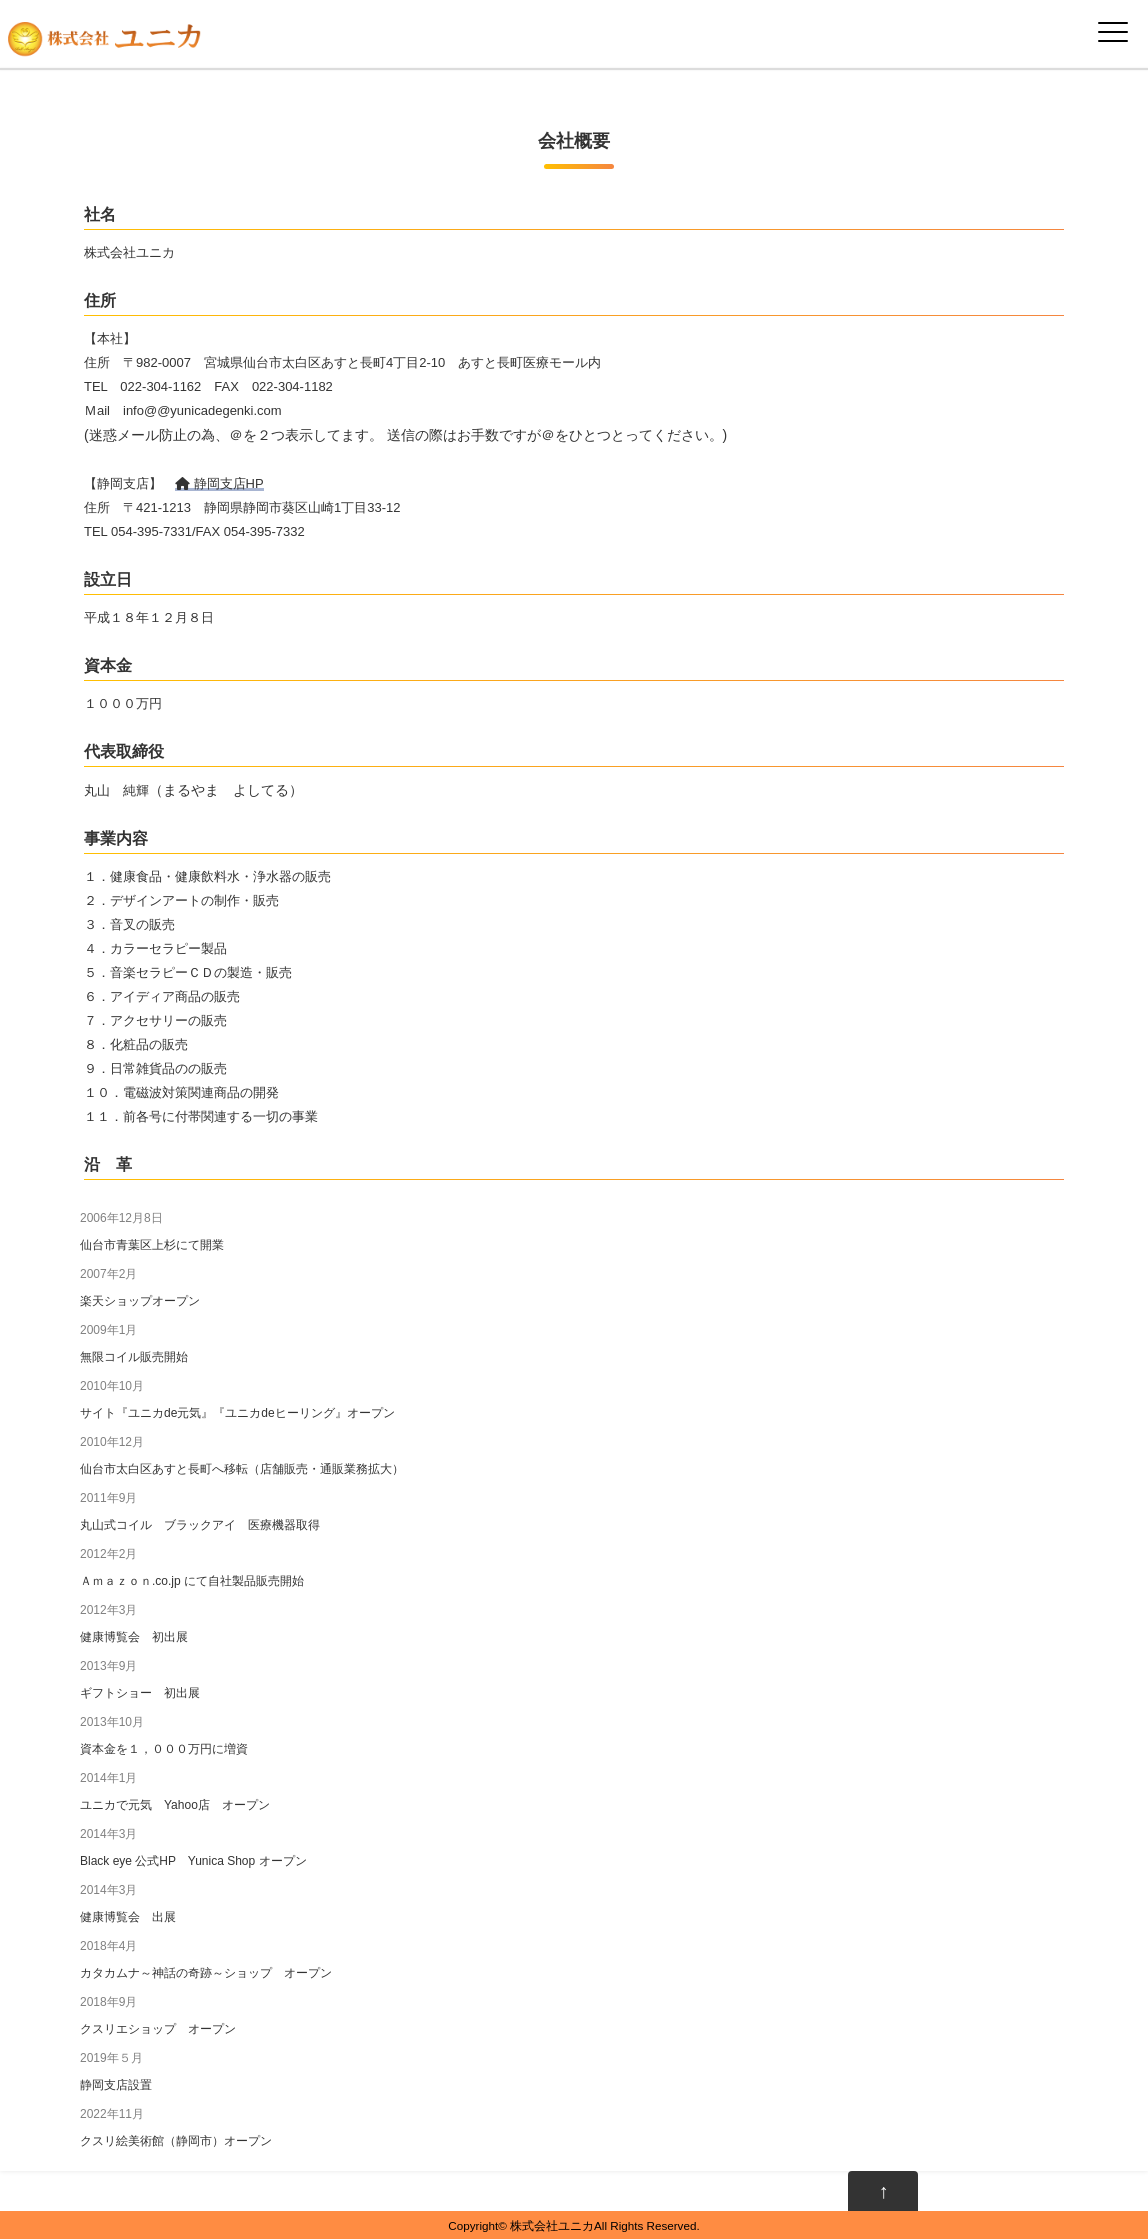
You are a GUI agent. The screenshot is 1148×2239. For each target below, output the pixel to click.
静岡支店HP (219, 483)
